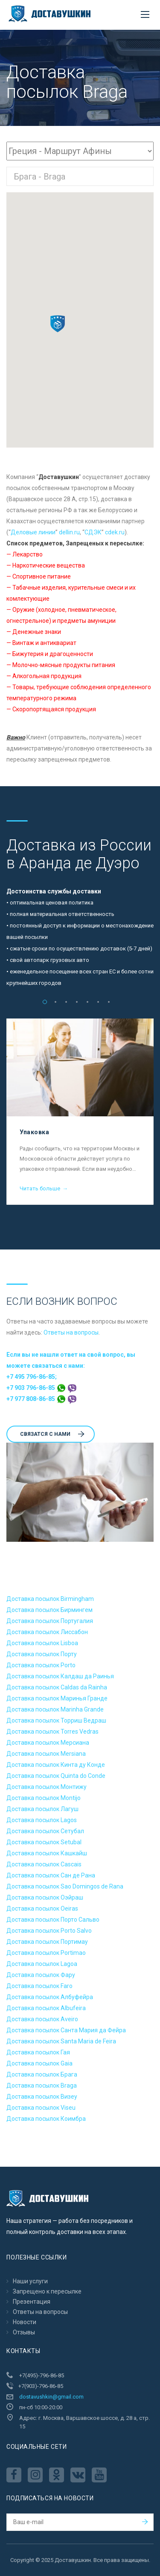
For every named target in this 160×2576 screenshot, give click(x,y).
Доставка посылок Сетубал (45, 1831)
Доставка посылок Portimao (46, 1952)
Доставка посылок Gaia (39, 2063)
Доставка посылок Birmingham (50, 1598)
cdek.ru (115, 532)
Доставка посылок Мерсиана (47, 1742)
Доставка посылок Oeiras (42, 1908)
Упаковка (34, 1132)
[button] (57, 323)
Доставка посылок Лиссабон (47, 1632)
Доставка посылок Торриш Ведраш (56, 1720)
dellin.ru (69, 532)
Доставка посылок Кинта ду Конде (55, 1764)
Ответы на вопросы (71, 1332)
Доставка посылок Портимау (47, 1941)
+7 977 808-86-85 (41, 1398)
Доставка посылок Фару (40, 1974)
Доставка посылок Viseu (41, 2107)
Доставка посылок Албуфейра (49, 1997)
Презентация (31, 2301)
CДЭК (93, 532)
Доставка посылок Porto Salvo (49, 1930)
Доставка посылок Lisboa (42, 1643)
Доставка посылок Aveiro (42, 2019)
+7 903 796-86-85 (41, 1387)
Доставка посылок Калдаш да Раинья (60, 1676)
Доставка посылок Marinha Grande (55, 1709)
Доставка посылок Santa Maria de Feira (61, 2041)
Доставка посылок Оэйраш (44, 1897)
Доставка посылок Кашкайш (46, 1853)
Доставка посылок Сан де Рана (50, 1875)
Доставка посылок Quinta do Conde (55, 1775)
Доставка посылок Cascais (43, 1864)
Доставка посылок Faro (39, 1986)
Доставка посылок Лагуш (42, 1809)
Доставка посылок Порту (41, 1654)
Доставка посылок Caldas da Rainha (56, 1687)
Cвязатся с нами (52, 1434)
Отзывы (24, 2332)
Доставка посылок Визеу (41, 2096)
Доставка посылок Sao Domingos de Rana (64, 1886)
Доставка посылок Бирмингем (49, 1609)
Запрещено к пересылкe (47, 2291)
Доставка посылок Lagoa (41, 1963)
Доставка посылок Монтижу (46, 1786)
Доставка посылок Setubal (43, 1842)
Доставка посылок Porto (41, 1665)
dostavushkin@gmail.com (51, 2396)
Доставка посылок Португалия (49, 1620)
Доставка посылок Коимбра (46, 2118)
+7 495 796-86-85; (31, 1376)
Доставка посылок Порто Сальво (52, 1919)
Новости (24, 2322)
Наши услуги (30, 2281)
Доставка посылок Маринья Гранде (57, 1698)
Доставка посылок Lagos (41, 1820)
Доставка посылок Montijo (43, 1797)
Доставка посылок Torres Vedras (52, 1731)
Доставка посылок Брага (41, 2074)
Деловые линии (33, 532)
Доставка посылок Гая (38, 2052)
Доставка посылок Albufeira (46, 2008)
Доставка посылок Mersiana (46, 1753)
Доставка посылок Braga (41, 2085)
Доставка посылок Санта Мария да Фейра (66, 2030)
